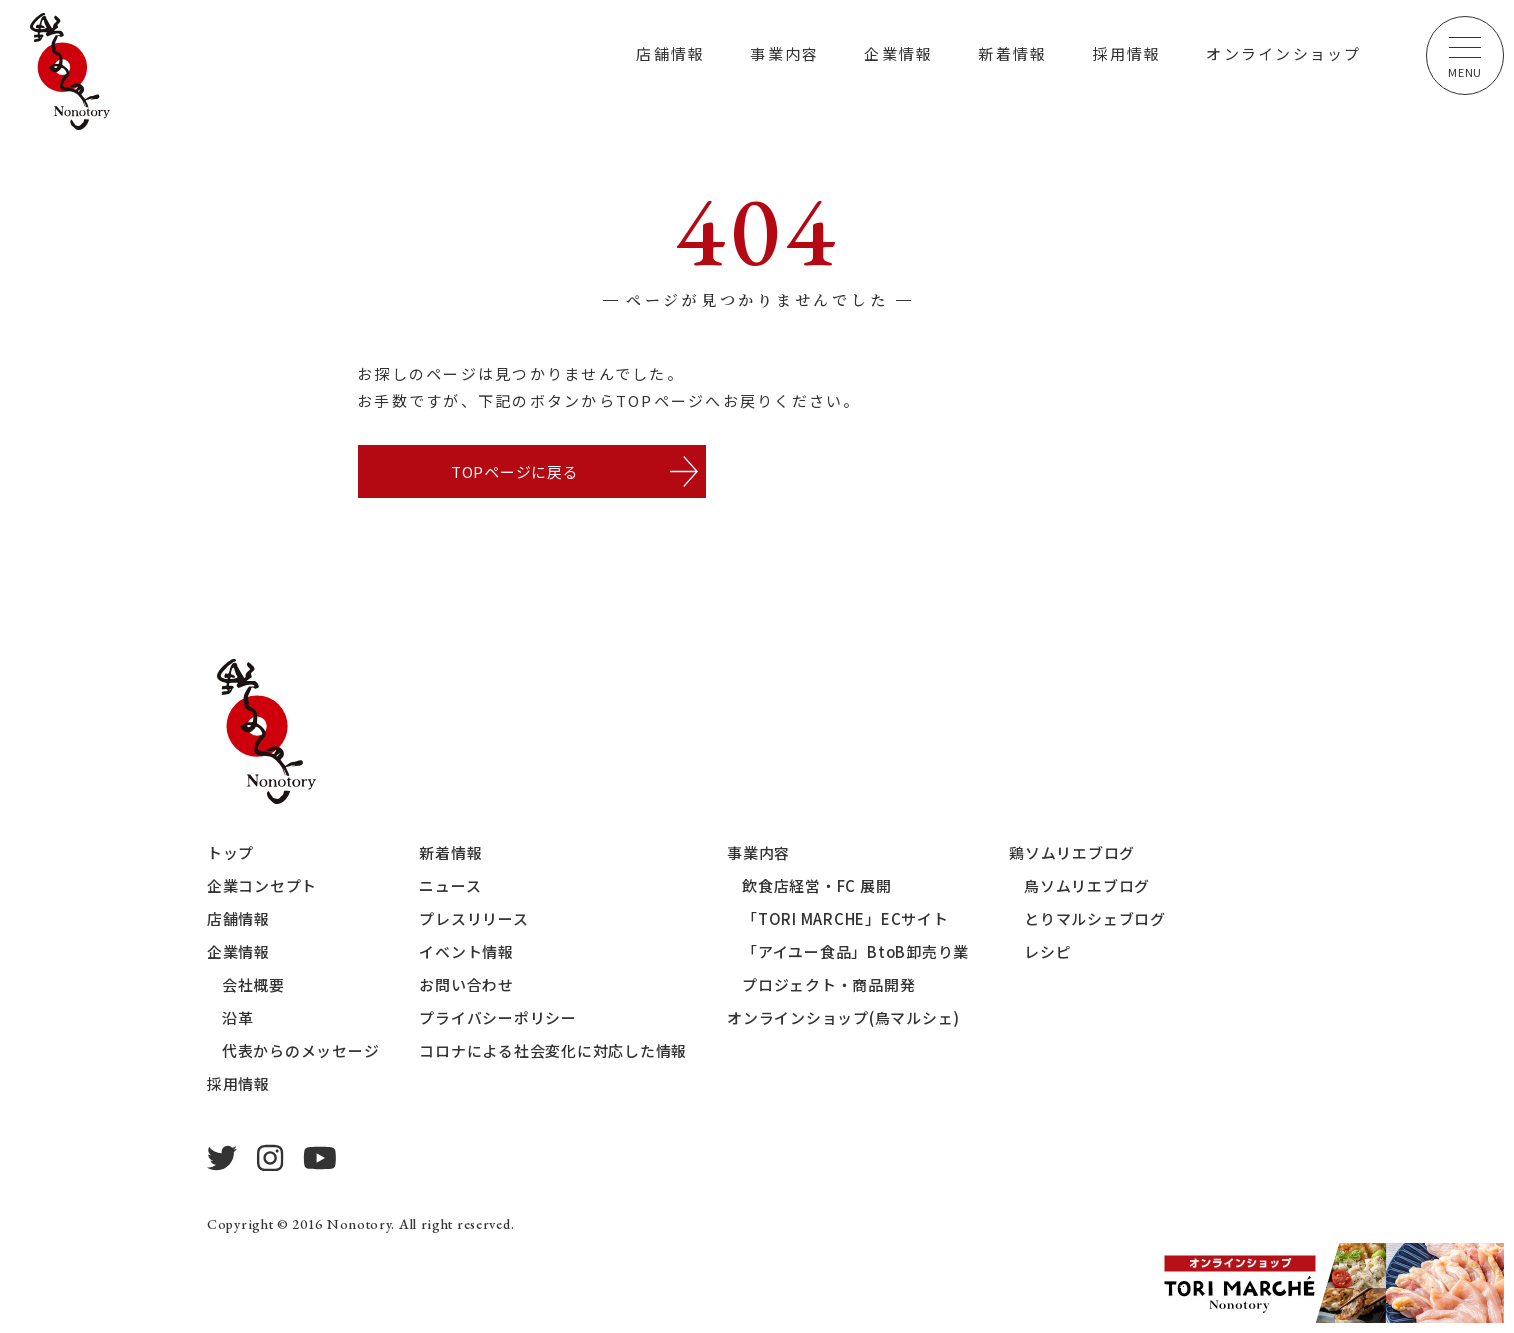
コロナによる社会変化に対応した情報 (554, 1051)
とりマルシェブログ (1096, 919)
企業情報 (898, 53)
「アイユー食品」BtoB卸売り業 (856, 952)
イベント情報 (467, 952)
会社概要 (253, 985)
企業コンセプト (262, 886)
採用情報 (1126, 53)
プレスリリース (474, 919)
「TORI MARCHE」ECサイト (845, 919)
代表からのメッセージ (301, 1051)
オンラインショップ (1283, 53)
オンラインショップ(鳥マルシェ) (843, 1018)
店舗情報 (670, 53)
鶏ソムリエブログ (1073, 853)
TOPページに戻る (515, 471)
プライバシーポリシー (499, 1018)
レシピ (1048, 952)
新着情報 (1012, 53)
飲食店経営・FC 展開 (816, 886)
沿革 (238, 1018)
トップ (230, 853)
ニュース (451, 886)
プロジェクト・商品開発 (828, 985)
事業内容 (784, 53)
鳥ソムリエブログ (1088, 886)
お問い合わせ (467, 985)
